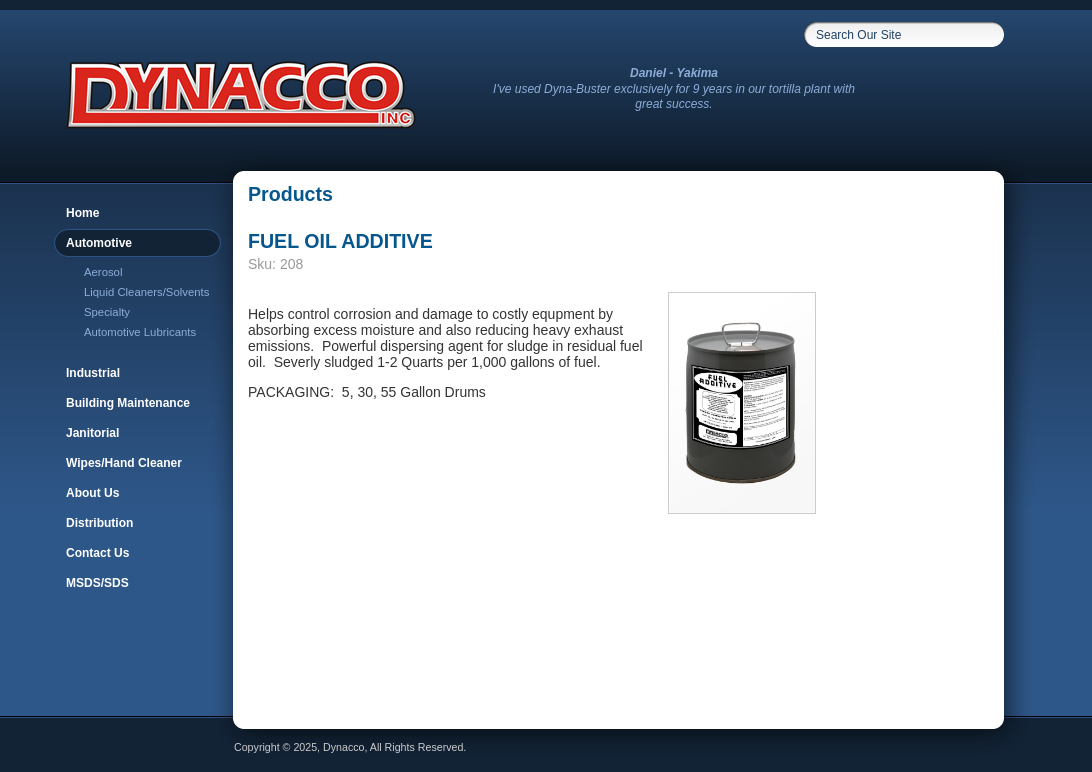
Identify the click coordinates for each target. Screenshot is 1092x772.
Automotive (99, 243)
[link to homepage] (239, 121)
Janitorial (92, 433)
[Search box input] (891, 35)
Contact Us (97, 553)
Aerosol (103, 272)
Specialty (107, 312)
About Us (92, 493)
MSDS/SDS (97, 583)
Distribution (99, 523)
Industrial (93, 373)
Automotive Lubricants (140, 332)
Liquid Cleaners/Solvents (146, 292)
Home (82, 213)
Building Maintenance (128, 403)
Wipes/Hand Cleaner (124, 463)
